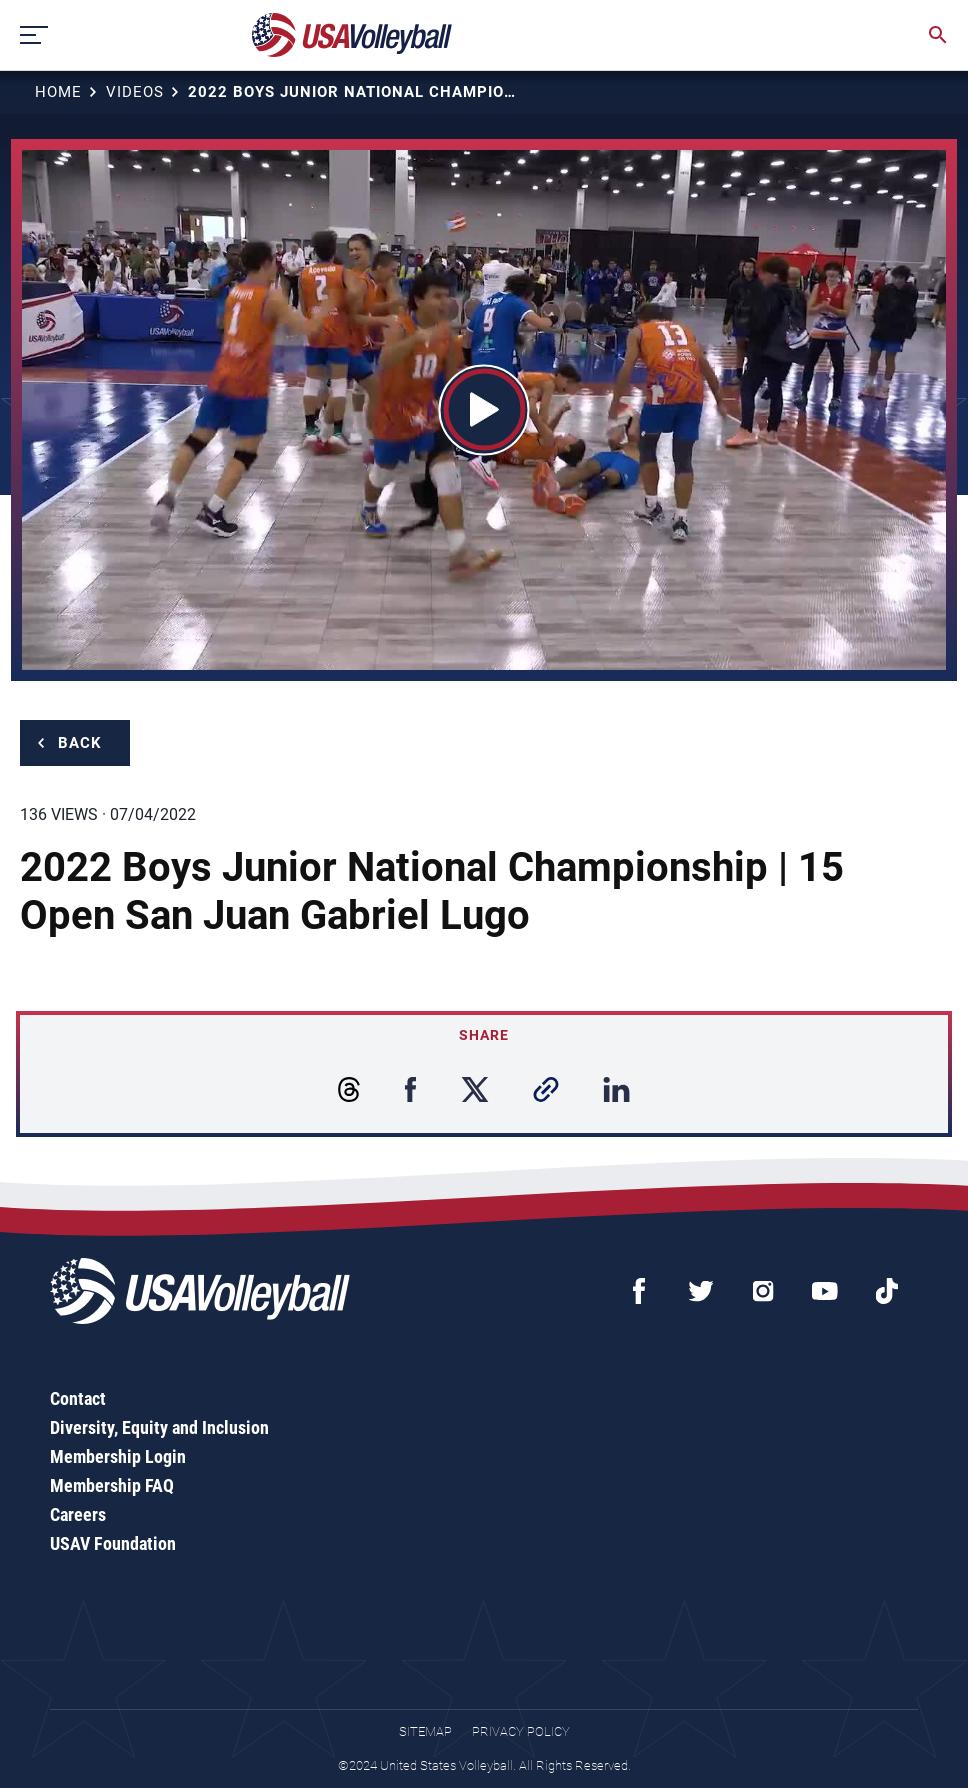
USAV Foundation (113, 1543)
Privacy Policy (521, 1731)
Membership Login (118, 1456)
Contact (78, 1398)
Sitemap (425, 1731)
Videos (135, 92)
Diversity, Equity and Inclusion (159, 1427)
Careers (78, 1514)
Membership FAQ (112, 1485)
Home (58, 92)
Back (80, 743)
